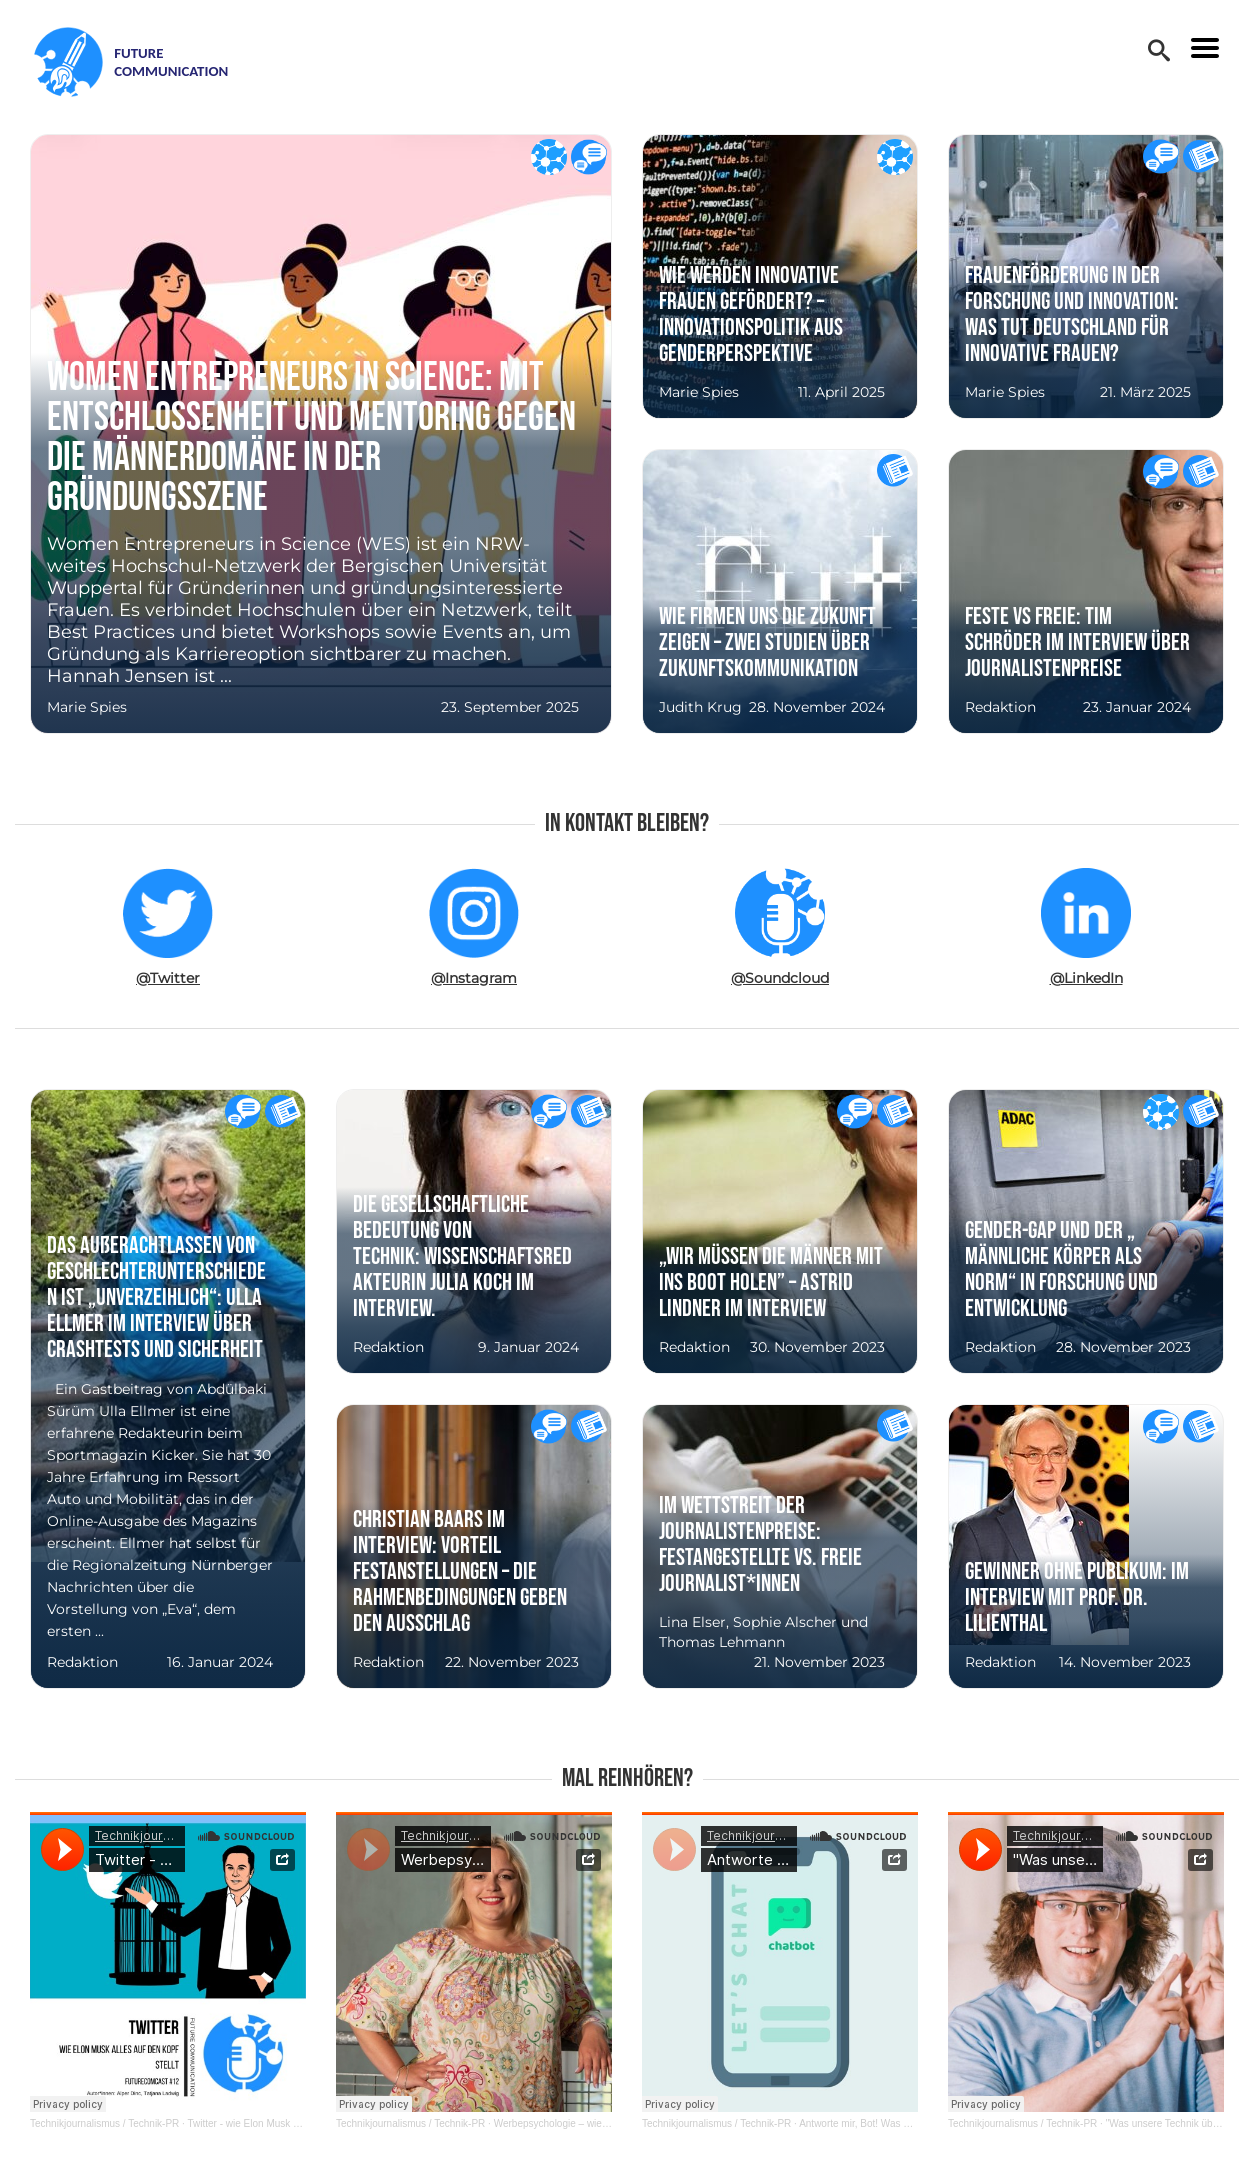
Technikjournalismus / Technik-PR (104, 2123)
